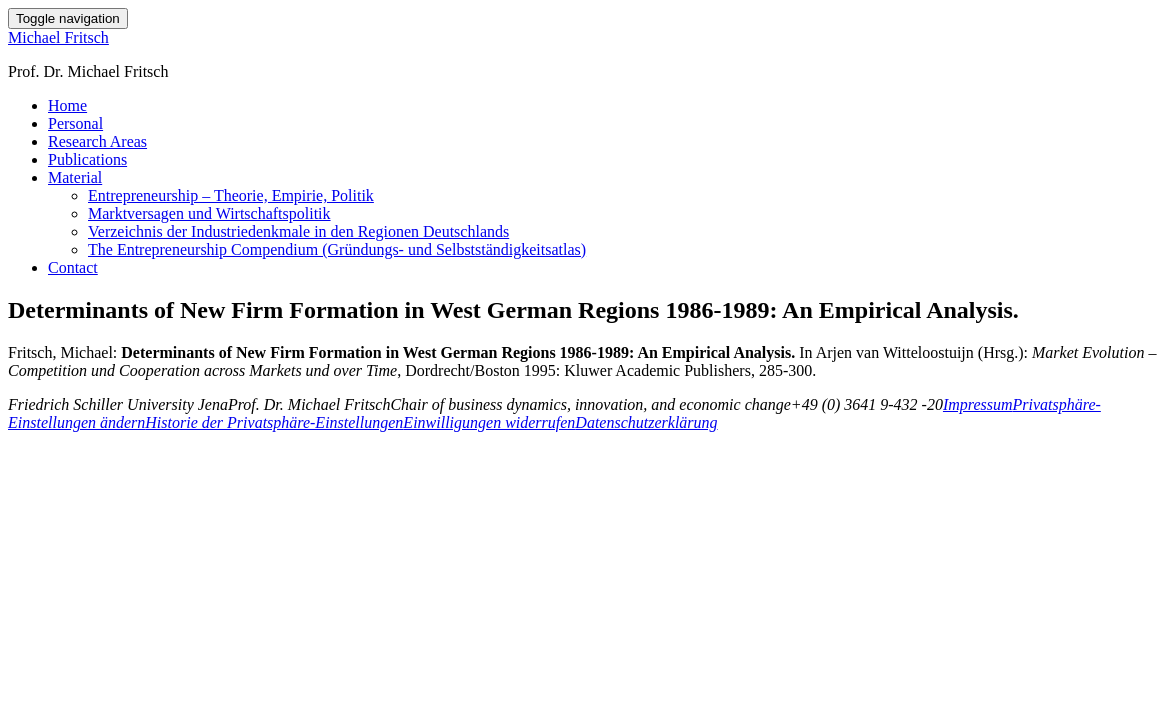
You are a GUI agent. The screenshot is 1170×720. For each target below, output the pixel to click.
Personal (75, 123)
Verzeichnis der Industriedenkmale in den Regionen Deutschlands (298, 231)
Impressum (978, 404)
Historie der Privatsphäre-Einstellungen (274, 422)
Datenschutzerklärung (646, 422)
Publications (87, 159)
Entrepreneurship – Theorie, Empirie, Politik (231, 195)
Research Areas (97, 141)
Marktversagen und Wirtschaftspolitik (209, 213)
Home (67, 105)
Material (75, 177)
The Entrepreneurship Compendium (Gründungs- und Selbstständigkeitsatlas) (337, 249)
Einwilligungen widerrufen (489, 422)
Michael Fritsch (58, 37)
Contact (73, 267)
